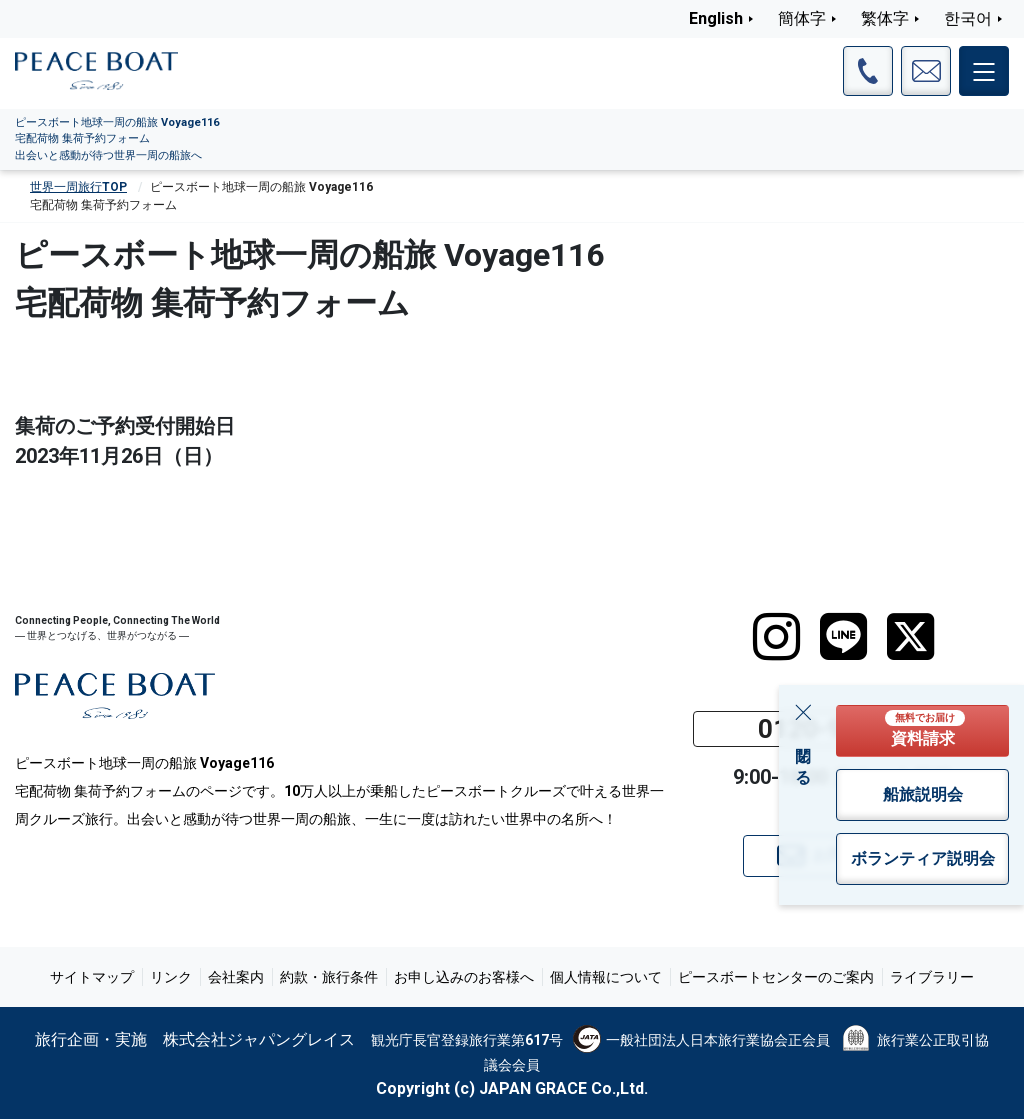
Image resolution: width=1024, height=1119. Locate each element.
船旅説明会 (923, 794)
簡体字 (802, 18)
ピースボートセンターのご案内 (776, 977)
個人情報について (606, 977)
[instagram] (776, 637)
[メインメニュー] (984, 71)
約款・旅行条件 (329, 977)
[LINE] (843, 637)
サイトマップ (92, 977)
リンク (171, 977)
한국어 (968, 18)
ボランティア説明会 (923, 858)
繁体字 (885, 18)
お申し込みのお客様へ (464, 977)
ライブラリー (932, 977)
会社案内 (236, 977)
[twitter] (910, 637)
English (716, 18)
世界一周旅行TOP (78, 187)
